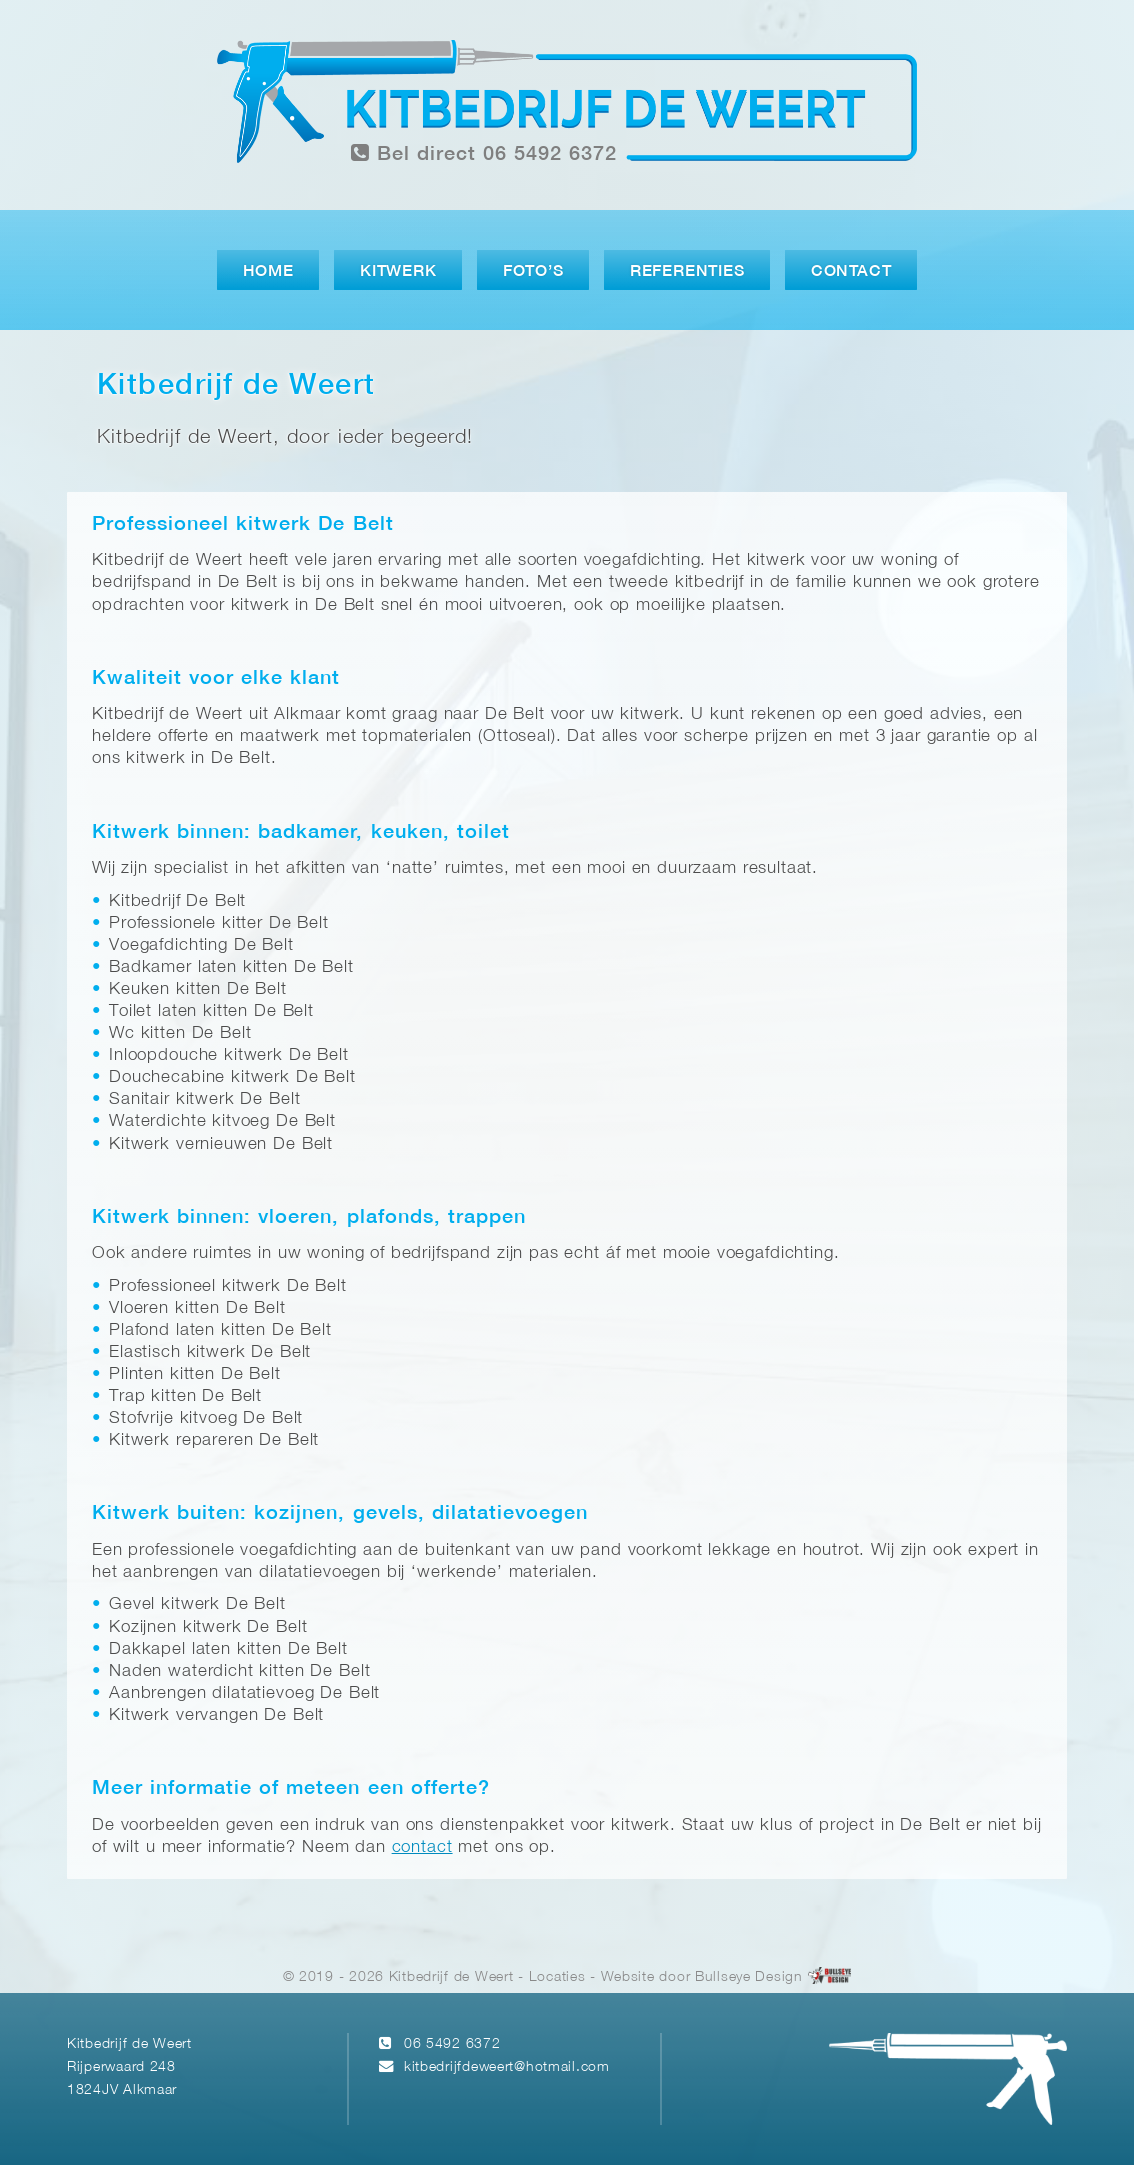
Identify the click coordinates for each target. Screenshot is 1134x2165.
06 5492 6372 (452, 2044)
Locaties (557, 1977)
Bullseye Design (749, 1977)
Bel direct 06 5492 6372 (484, 153)
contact (422, 1847)
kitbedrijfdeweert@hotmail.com (507, 2067)
